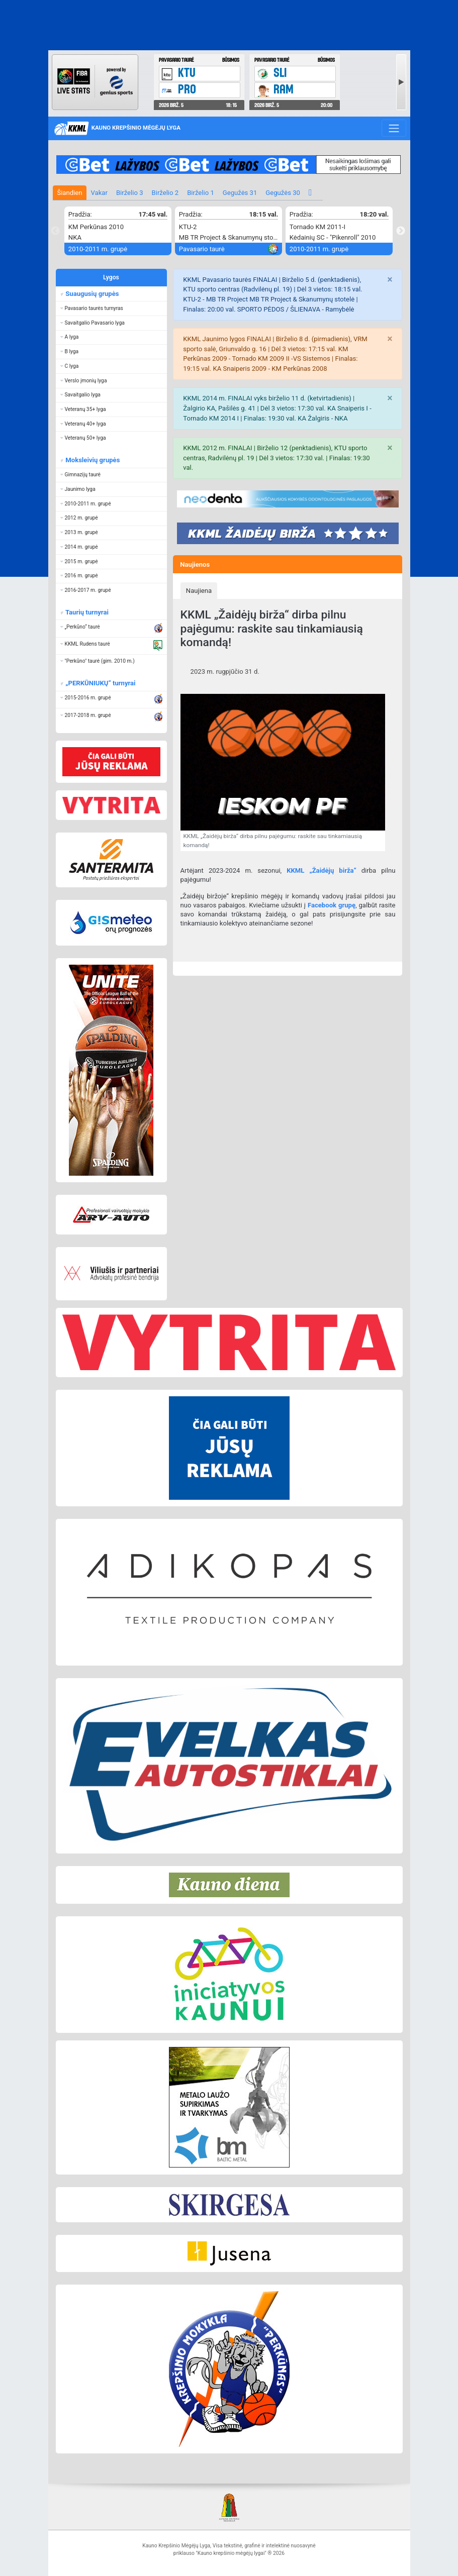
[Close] (390, 279)
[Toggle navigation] (394, 128)
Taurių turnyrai (86, 612)
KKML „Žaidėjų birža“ (321, 870)
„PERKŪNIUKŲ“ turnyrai (100, 683)
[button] (111, 308)
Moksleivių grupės (92, 460)
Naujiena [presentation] (199, 590)
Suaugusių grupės (91, 293)
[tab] (199, 590)
